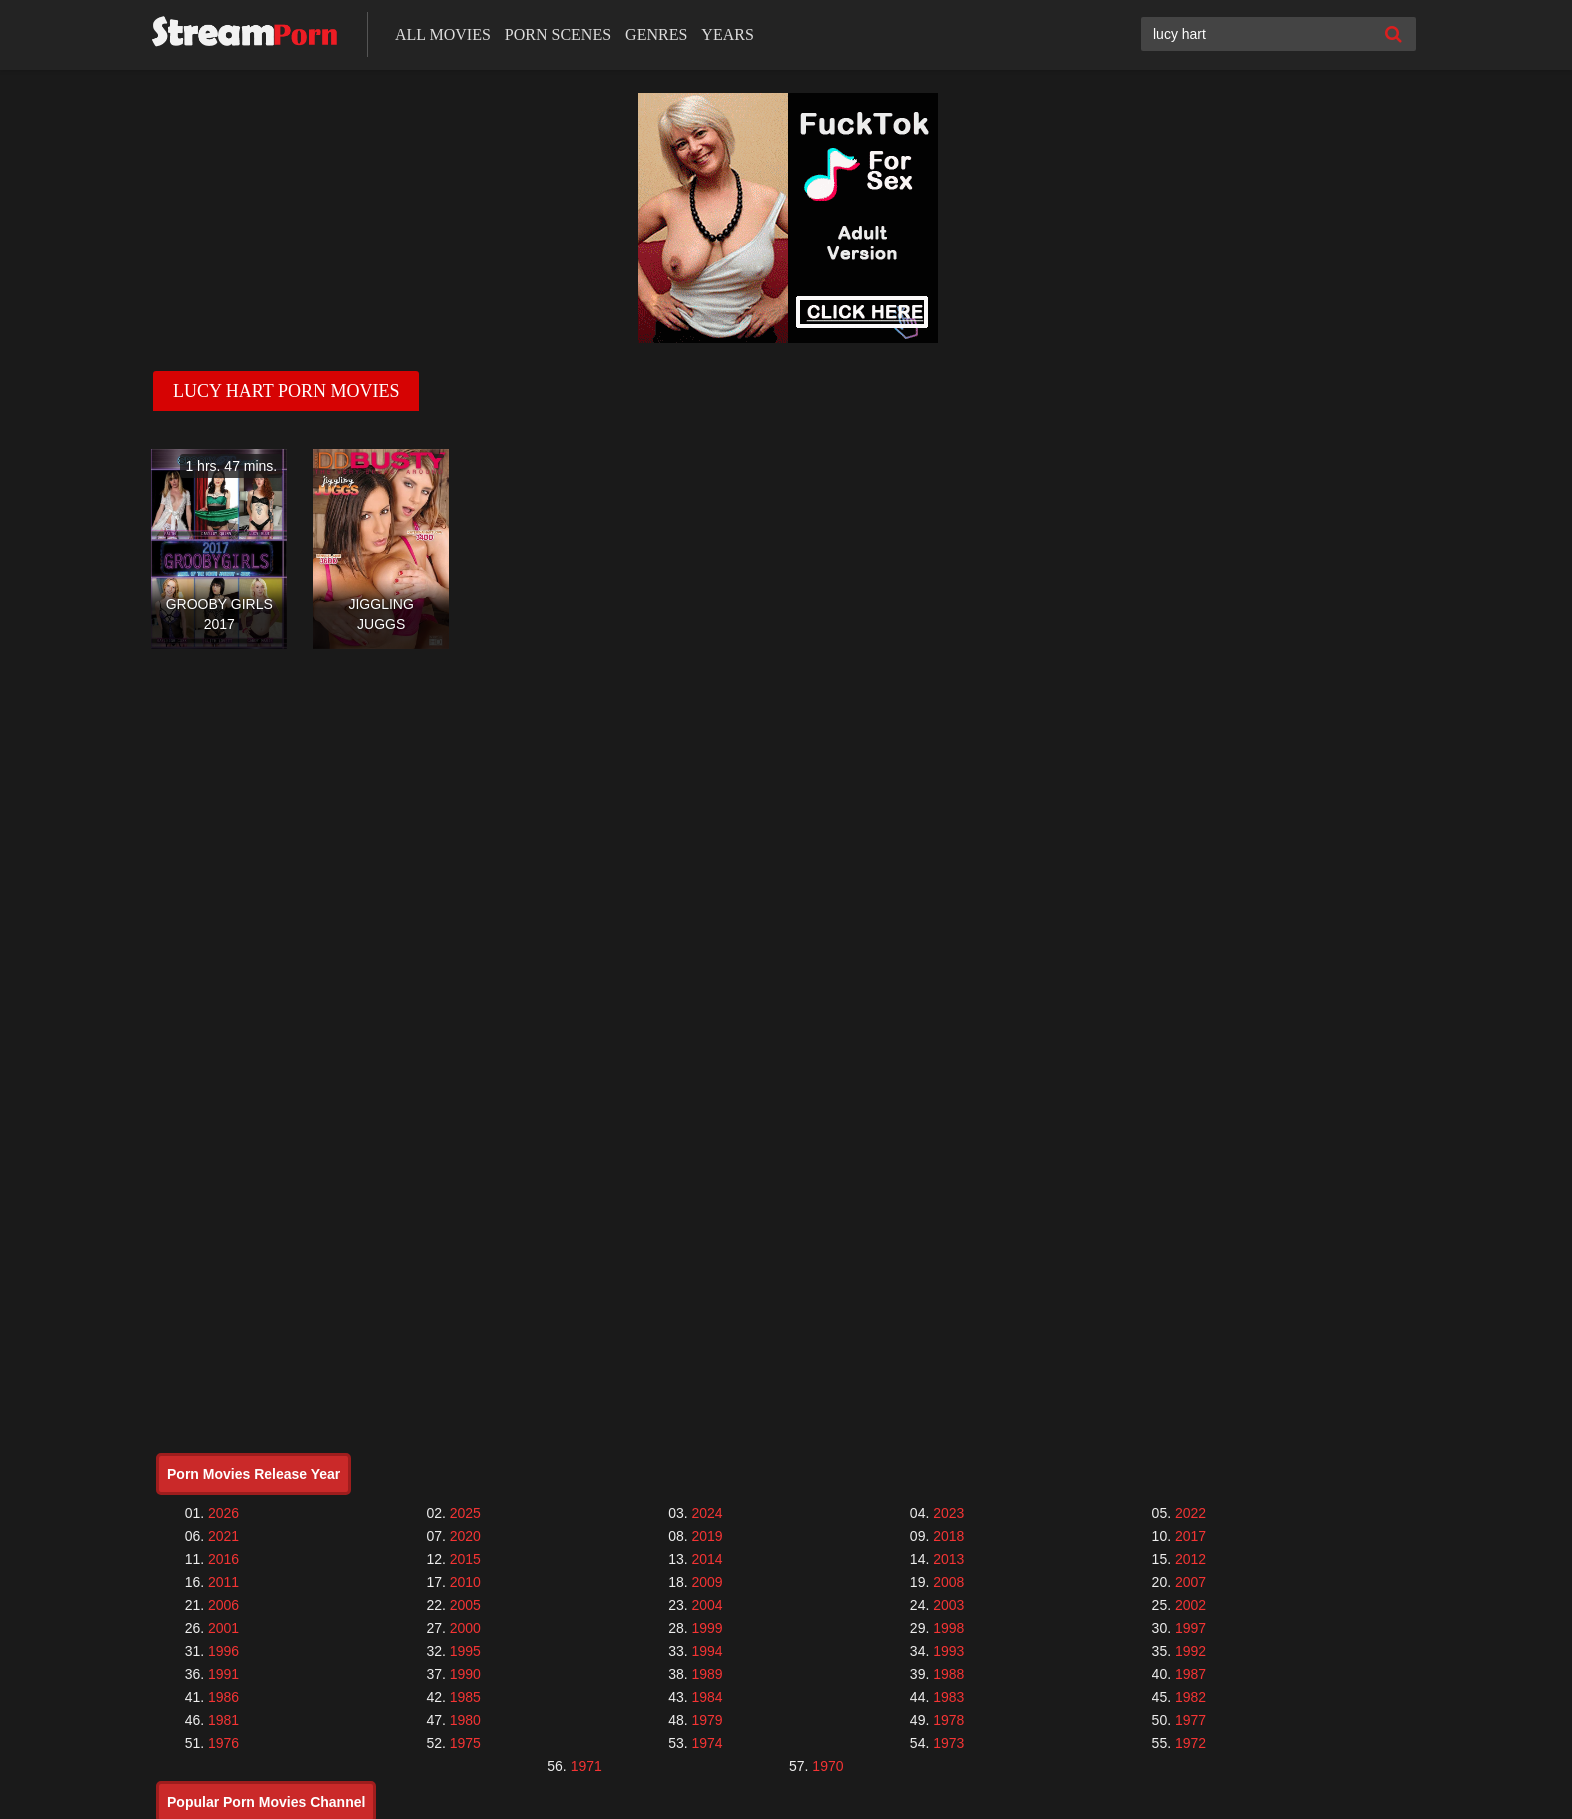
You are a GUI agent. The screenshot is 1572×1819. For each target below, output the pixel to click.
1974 (706, 1743)
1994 (706, 1651)
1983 (948, 1697)
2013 (948, 1559)
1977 (1190, 1720)
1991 (223, 1674)
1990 (465, 1674)
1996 (223, 1651)
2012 (1190, 1559)
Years (727, 34)
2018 (948, 1536)
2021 (223, 1536)
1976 (223, 1743)
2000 (465, 1628)
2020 (465, 1536)
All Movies (443, 34)
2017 (1190, 1536)
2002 (1190, 1605)
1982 (1190, 1697)
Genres (656, 34)
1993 (948, 1651)
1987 (1190, 1674)
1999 (706, 1628)
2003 (948, 1605)
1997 (1190, 1628)
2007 (1190, 1582)
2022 (1190, 1513)
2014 (706, 1559)
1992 (1190, 1651)
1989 (706, 1674)
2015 (465, 1559)
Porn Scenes (558, 34)
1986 (223, 1697)
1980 (465, 1720)
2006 (223, 1605)
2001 (223, 1628)
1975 (465, 1743)
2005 (465, 1605)
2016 (223, 1559)
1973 (948, 1743)
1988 (948, 1674)
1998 (948, 1628)
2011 (223, 1582)
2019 (706, 1536)
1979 (706, 1720)
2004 (706, 1605)
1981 (223, 1720)
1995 (465, 1651)
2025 (465, 1513)
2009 (706, 1582)
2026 (223, 1513)
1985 (465, 1697)
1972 (1190, 1743)
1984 (706, 1697)
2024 (706, 1513)
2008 (948, 1582)
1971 (586, 1766)
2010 (465, 1582)
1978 (948, 1720)
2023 (948, 1513)
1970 (827, 1766)
